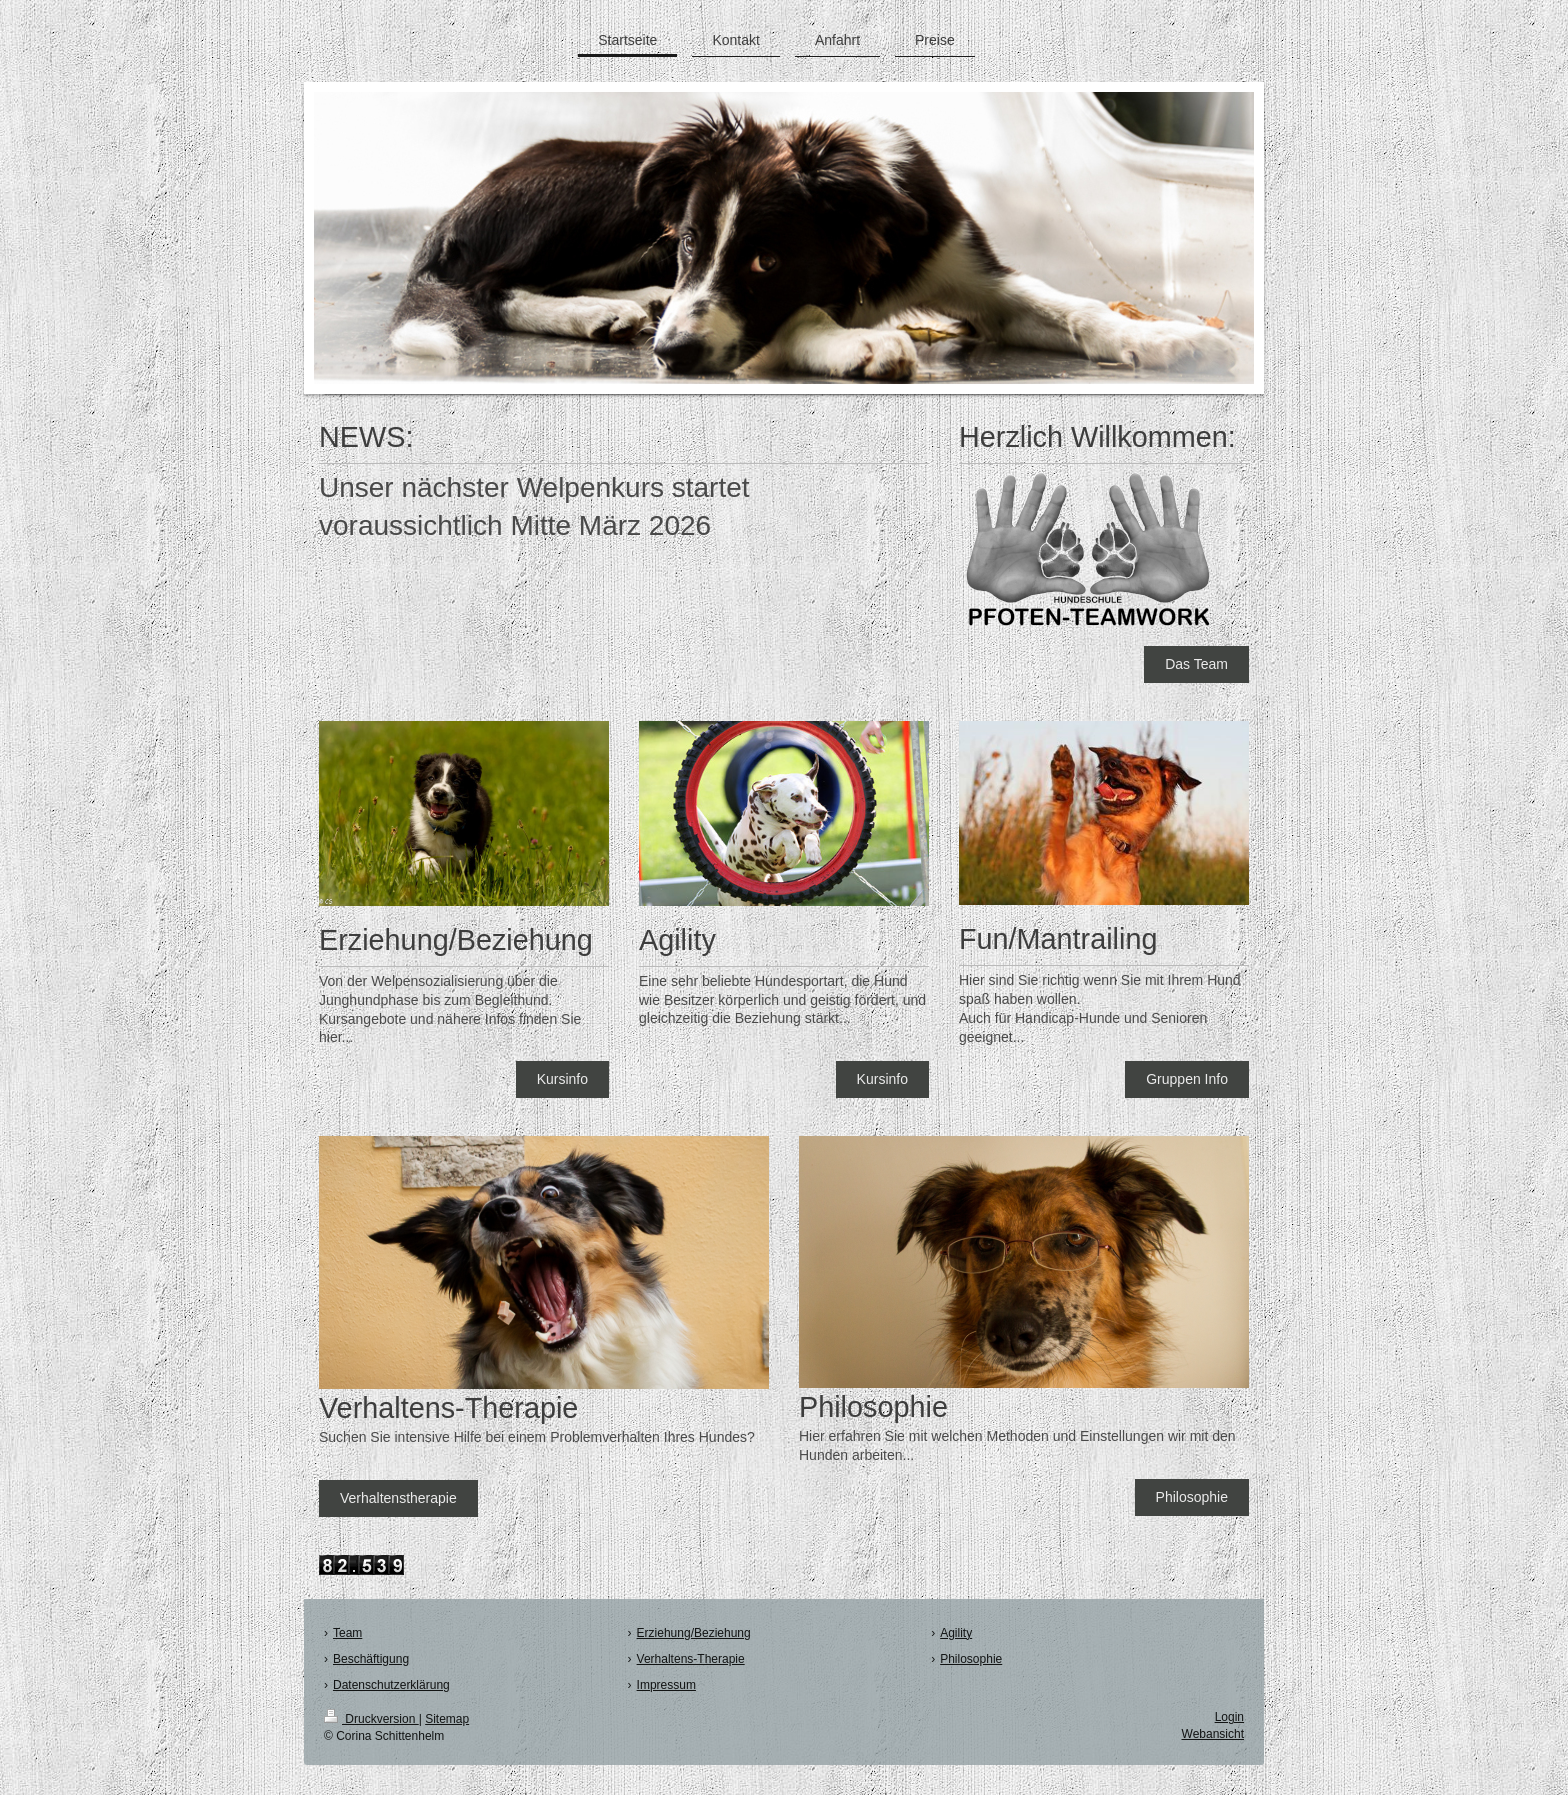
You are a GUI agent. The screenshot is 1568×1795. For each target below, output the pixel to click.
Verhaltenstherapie (398, 1498)
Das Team (1196, 664)
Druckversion (371, 1719)
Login (1229, 1717)
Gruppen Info (1187, 1079)
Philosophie (1192, 1497)
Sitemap (447, 1719)
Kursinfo (562, 1079)
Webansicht (1213, 1734)
